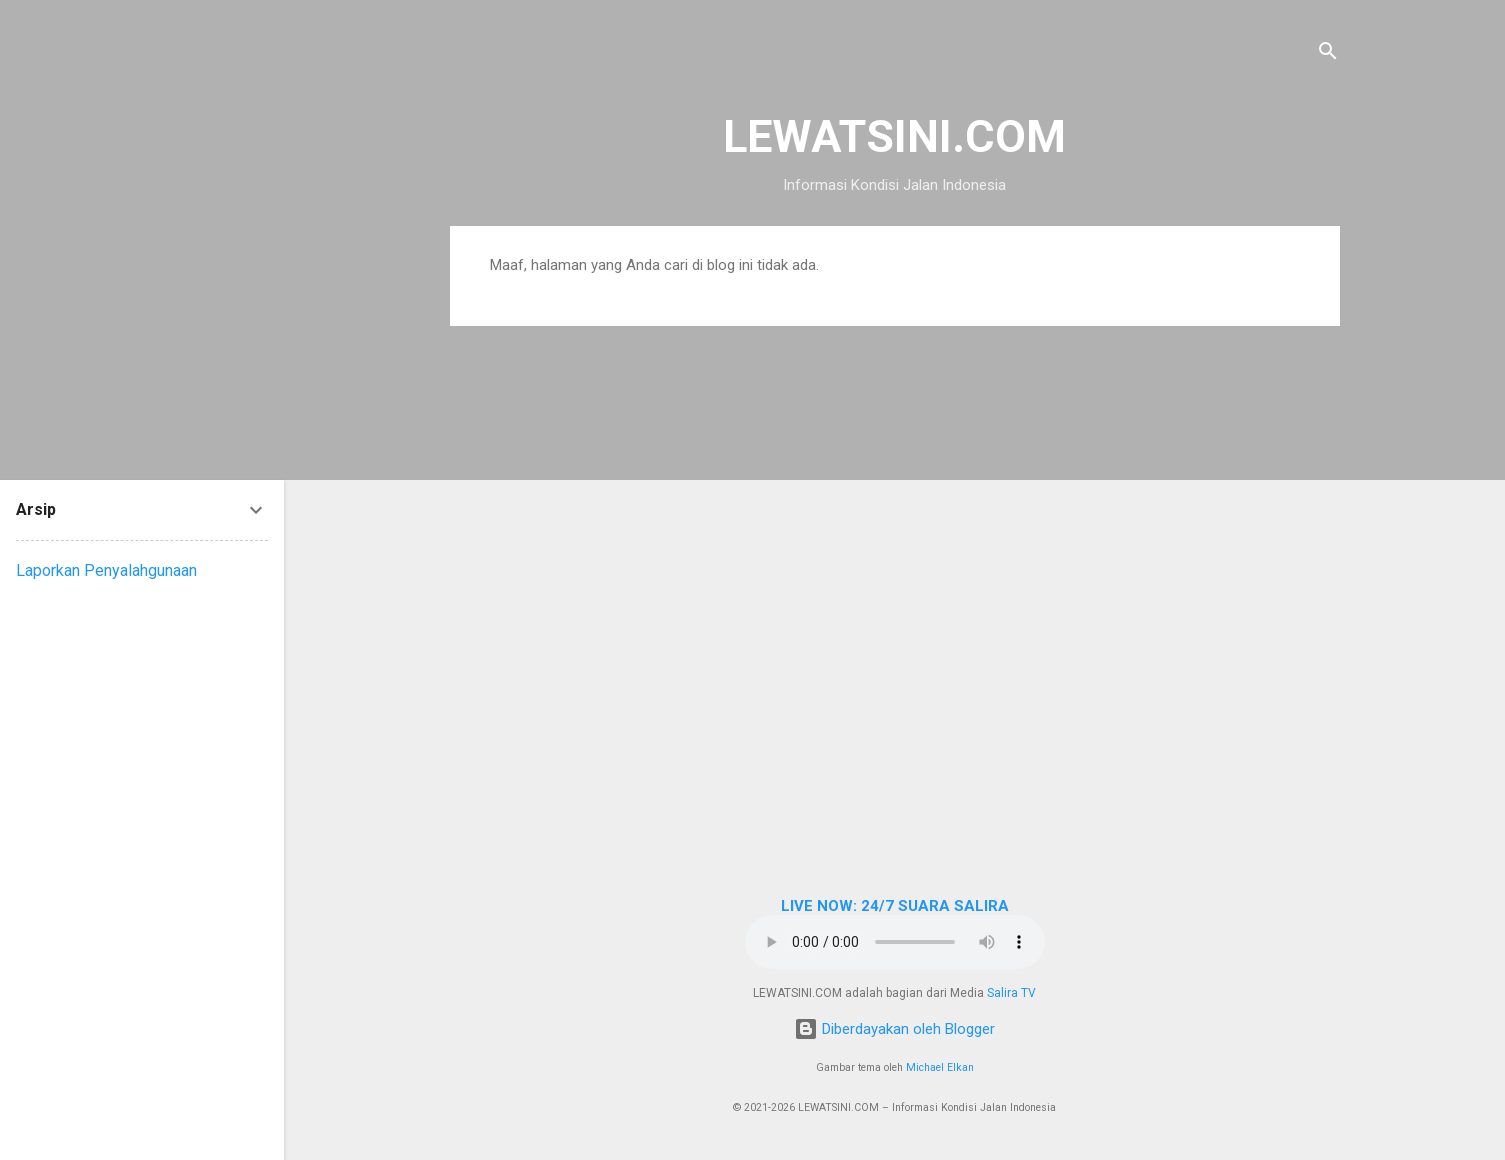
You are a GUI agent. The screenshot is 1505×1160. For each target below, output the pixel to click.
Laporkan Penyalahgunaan (106, 570)
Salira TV (1011, 993)
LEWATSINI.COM (894, 136)
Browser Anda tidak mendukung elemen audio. (895, 942)
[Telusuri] (1328, 54)
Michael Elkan (940, 1067)
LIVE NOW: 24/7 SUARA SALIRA (895, 906)
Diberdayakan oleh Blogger (894, 1029)
